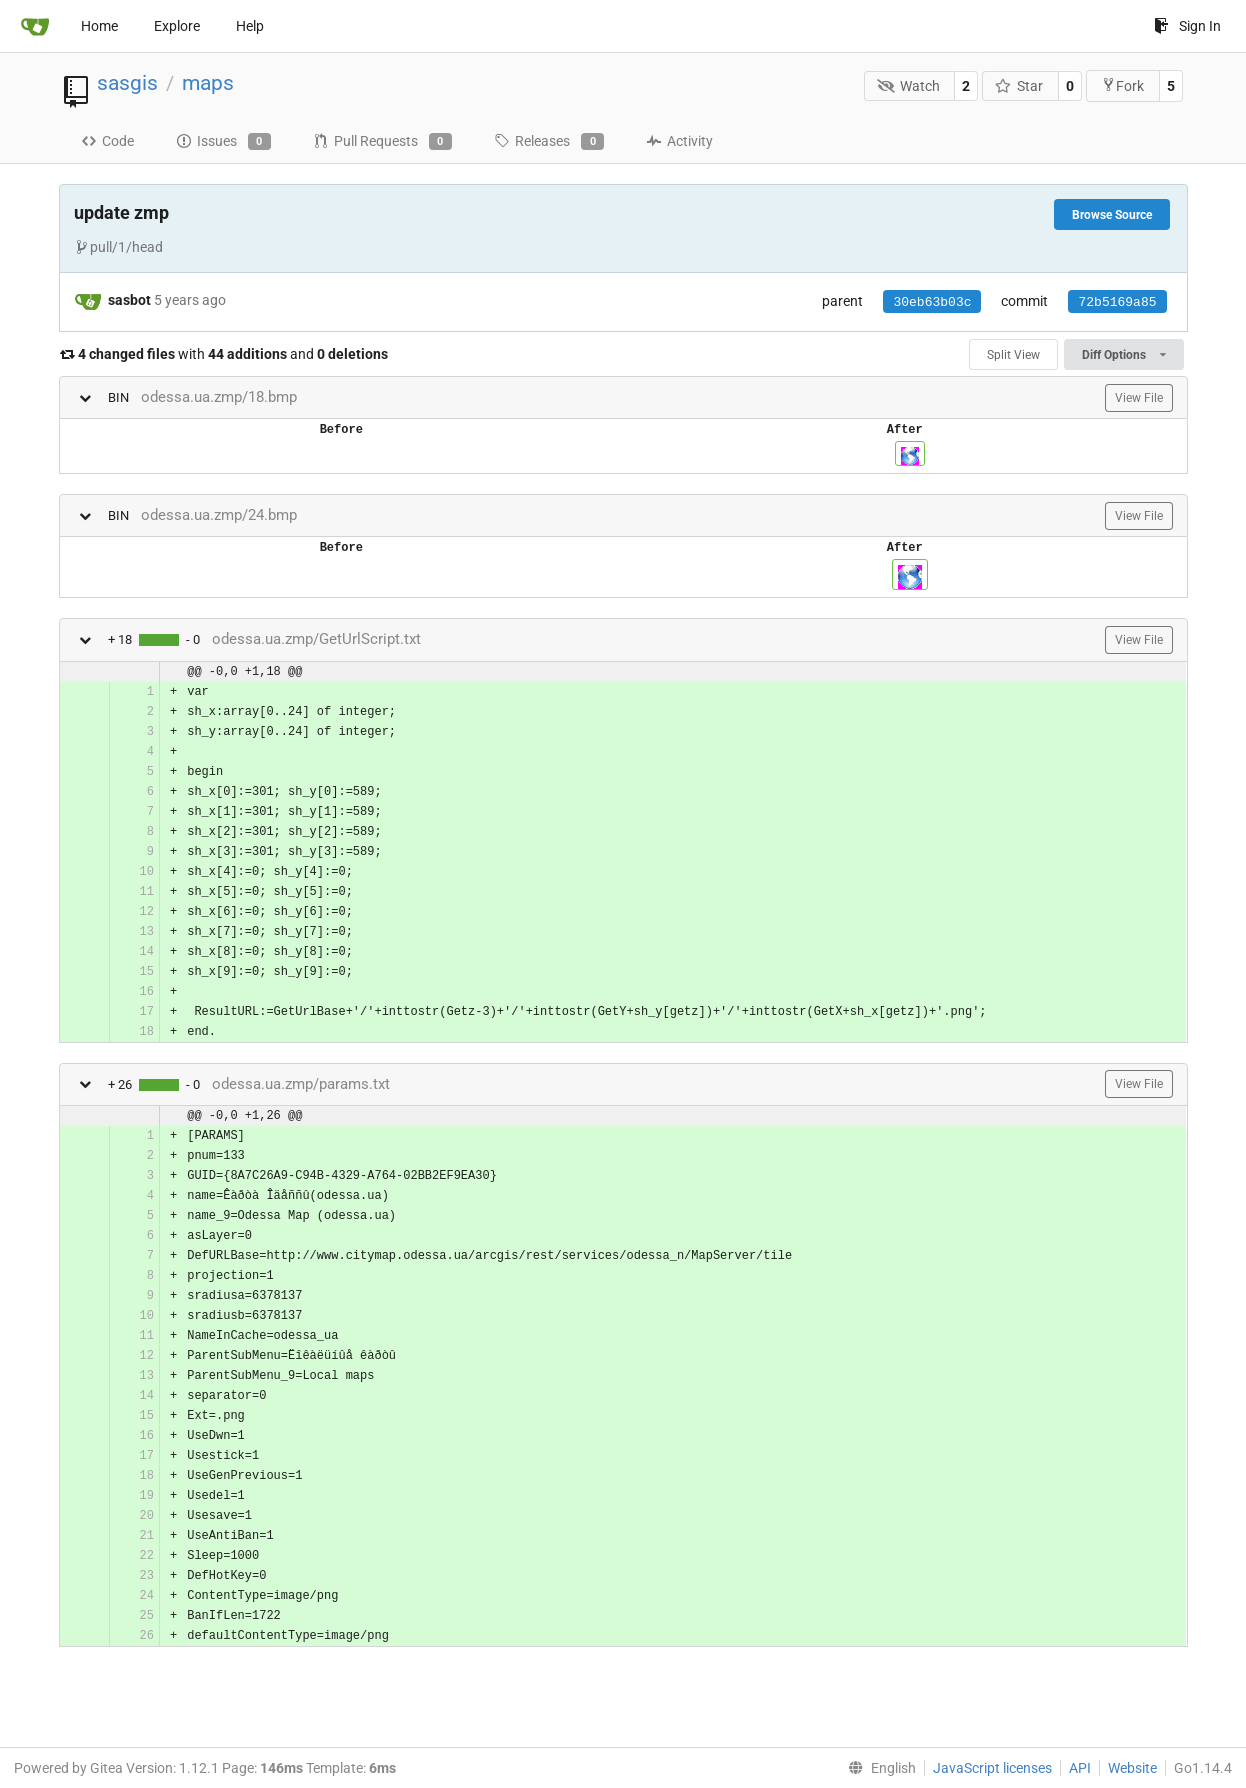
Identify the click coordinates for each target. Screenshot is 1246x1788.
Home (99, 26)
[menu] (878, 1768)
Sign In (1187, 26)
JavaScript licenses (992, 1768)
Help (250, 26)
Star (1019, 86)
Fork (1122, 85)
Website (1132, 1768)
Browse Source (1112, 215)
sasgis (127, 83)
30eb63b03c (932, 302)
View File (1139, 398)
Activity (679, 141)
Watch (908, 86)
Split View (1013, 355)
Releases (549, 142)
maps (208, 83)
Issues (223, 142)
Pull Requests (382, 142)
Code (107, 141)
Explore (177, 26)
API (1080, 1768)
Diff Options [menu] (1123, 355)
